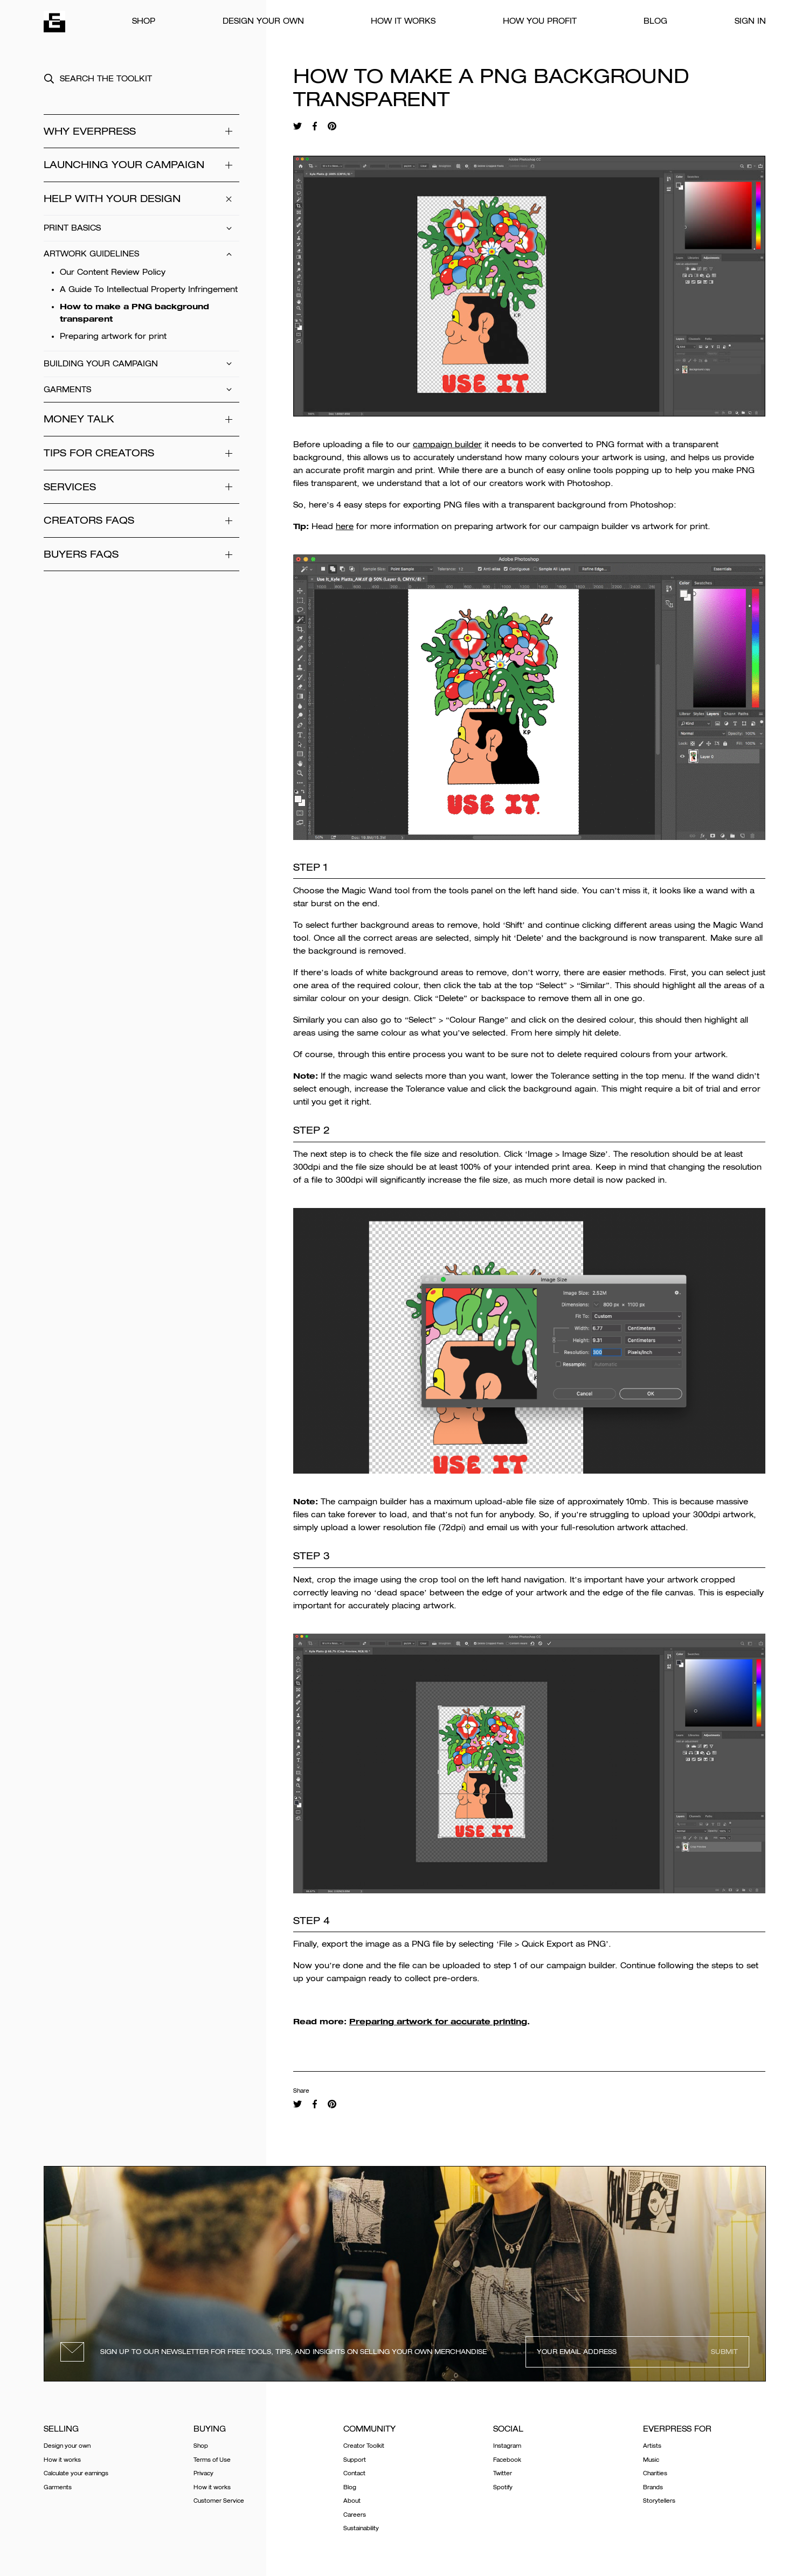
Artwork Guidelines (141, 254)
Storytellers (659, 2501)
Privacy (203, 2473)
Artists (652, 2446)
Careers (354, 2515)
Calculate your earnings (76, 2473)
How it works (403, 21)
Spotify (503, 2487)
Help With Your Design (141, 199)
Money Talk (141, 419)
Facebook (507, 2460)
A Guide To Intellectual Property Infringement (149, 289)
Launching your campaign (141, 165)
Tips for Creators (141, 453)
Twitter (502, 2473)
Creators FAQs (141, 520)
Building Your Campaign (141, 363)
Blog (655, 21)
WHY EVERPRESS (141, 131)
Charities (655, 2473)
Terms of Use (212, 2460)
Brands (653, 2487)
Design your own (263, 21)
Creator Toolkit (363, 2446)
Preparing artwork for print (113, 336)
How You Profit (540, 21)
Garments (141, 389)
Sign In (750, 21)
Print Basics (141, 228)
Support (354, 2460)
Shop (143, 21)
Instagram (507, 2446)
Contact (354, 2473)
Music (651, 2460)
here (345, 526)
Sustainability (361, 2528)
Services (141, 486)
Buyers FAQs (141, 554)
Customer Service (218, 2501)
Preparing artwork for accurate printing (438, 2021)
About (352, 2501)
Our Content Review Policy (112, 272)
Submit (724, 2352)
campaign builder (447, 444)
